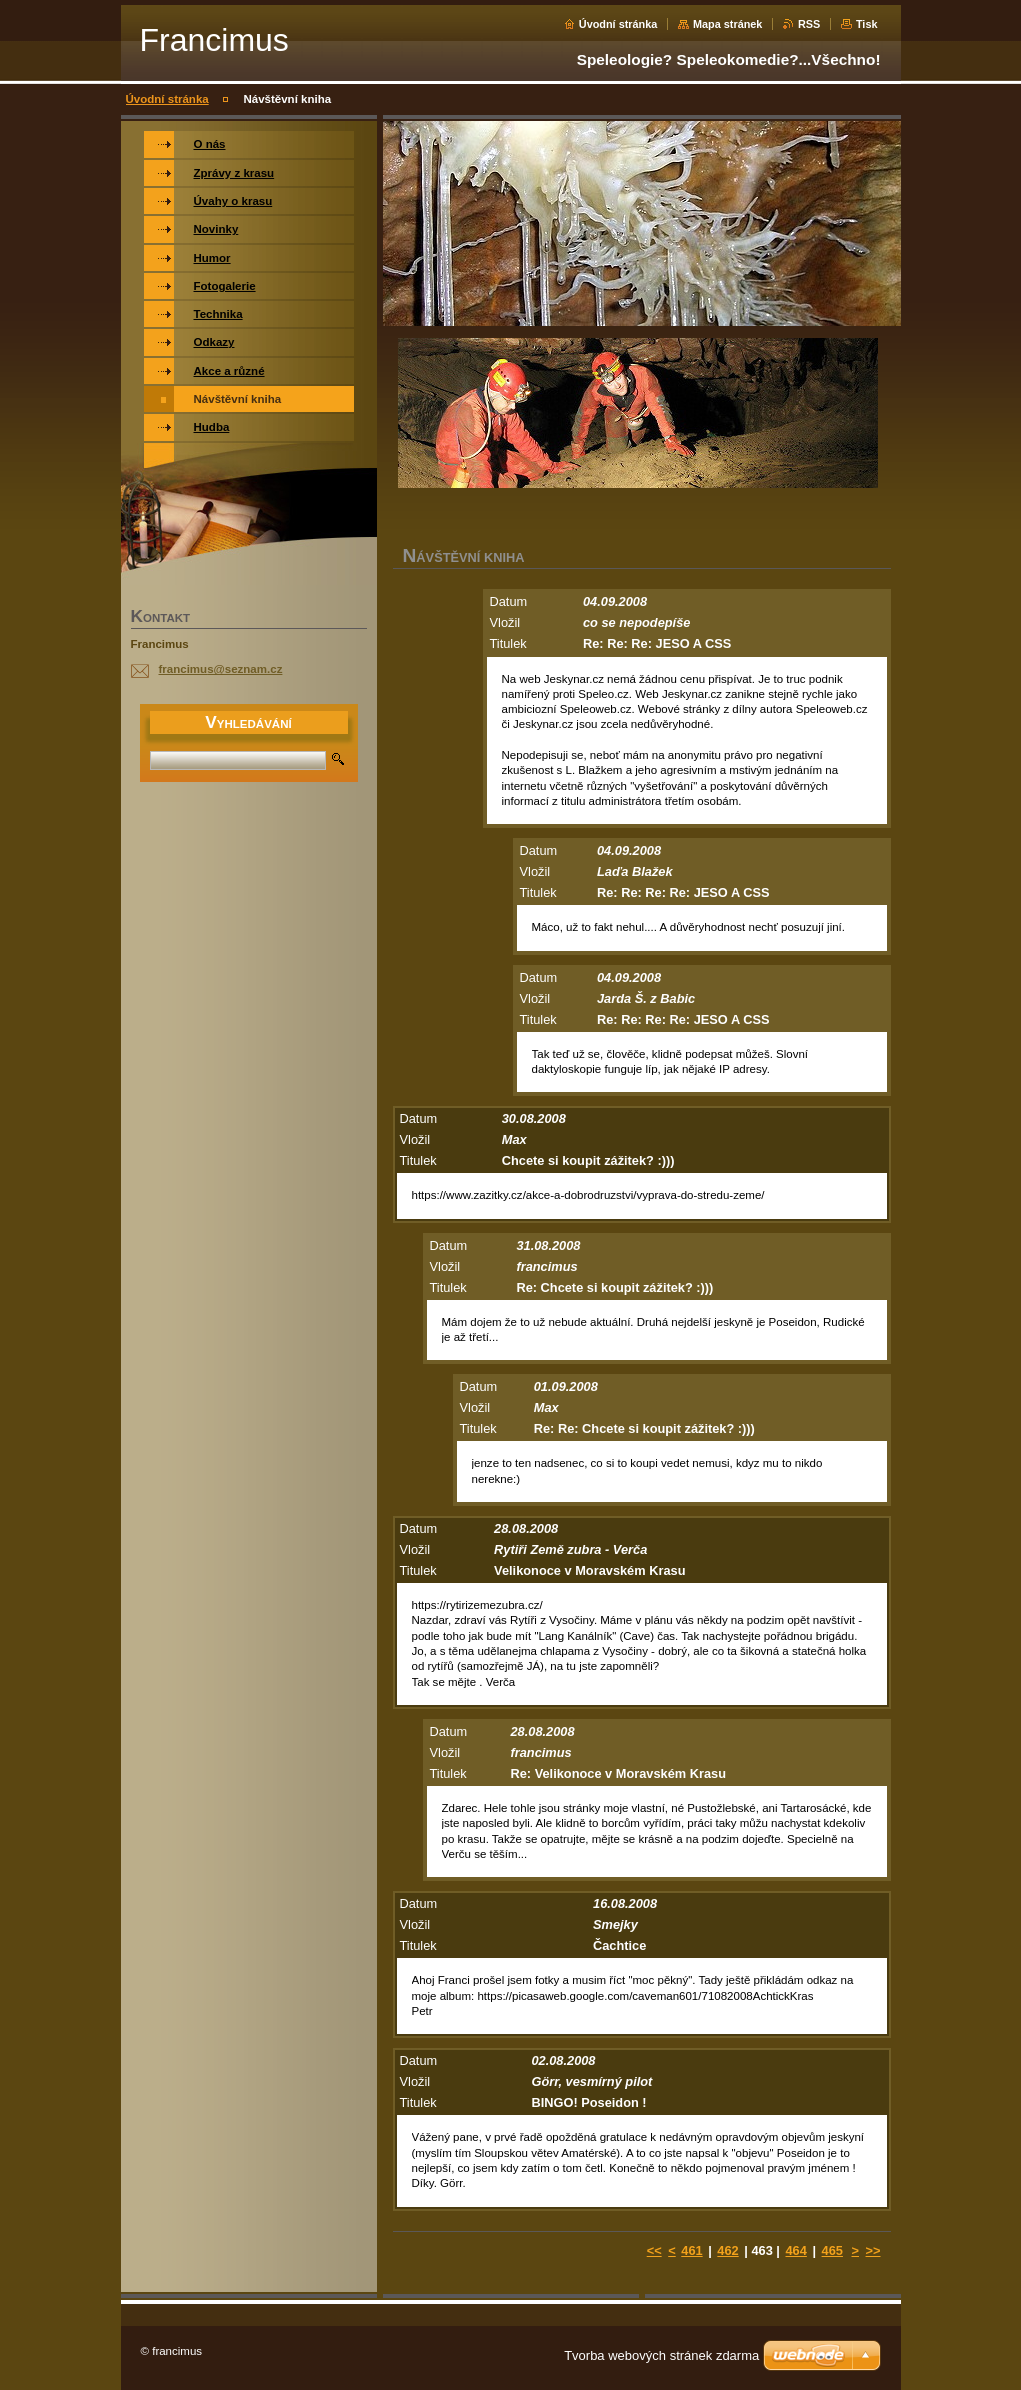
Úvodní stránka (618, 24)
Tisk (867, 24)
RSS (809, 24)
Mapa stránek (728, 24)
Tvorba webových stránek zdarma (661, 2355)
